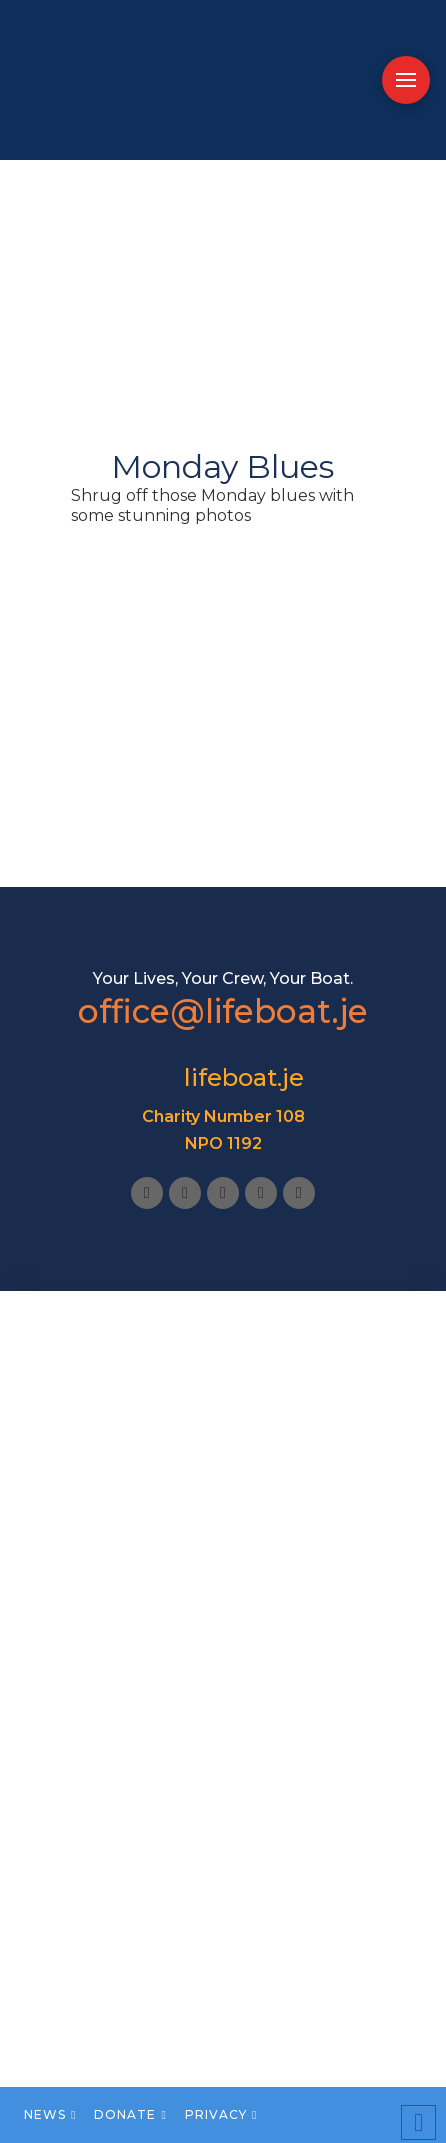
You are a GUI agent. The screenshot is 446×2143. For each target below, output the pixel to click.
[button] (406, 80)
